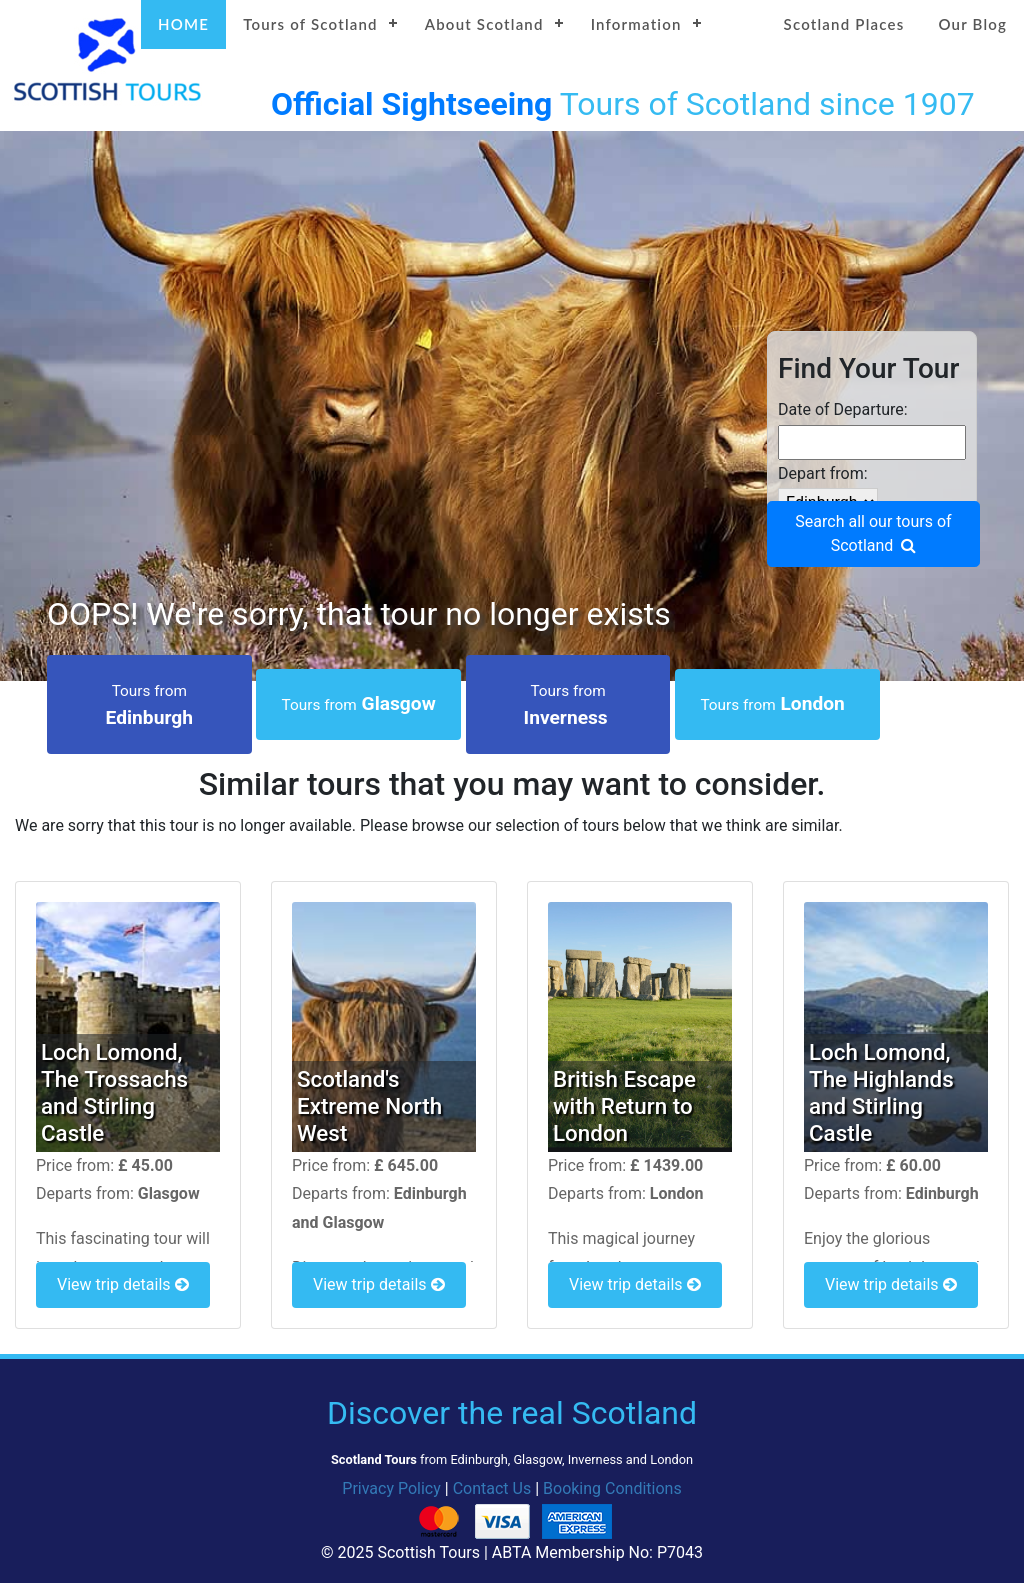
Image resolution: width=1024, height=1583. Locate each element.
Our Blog (972, 24)
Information (636, 24)
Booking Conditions (612, 1488)
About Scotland (484, 24)
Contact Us (492, 1488)
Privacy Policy (391, 1488)
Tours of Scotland (310, 24)
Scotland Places (844, 24)
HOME (183, 24)
